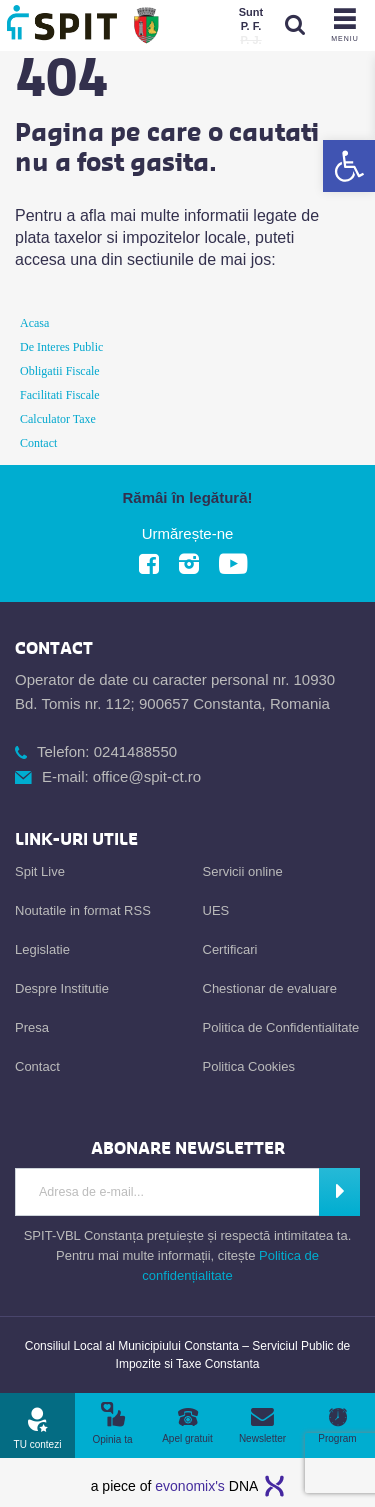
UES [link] (216, 910)
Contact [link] (38, 443)
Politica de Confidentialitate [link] (281, 1027)
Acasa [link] (34, 323)
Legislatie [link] (42, 949)
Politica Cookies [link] (249, 1066)
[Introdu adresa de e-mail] (167, 1192)
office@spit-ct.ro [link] (147, 776)
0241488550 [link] (135, 751)
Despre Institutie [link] (62, 988)
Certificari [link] (230, 949)
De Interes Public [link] (61, 347)
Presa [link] (32, 1027)
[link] (349, 166)
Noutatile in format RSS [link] (83, 910)
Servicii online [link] (243, 871)
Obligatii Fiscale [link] (60, 371)
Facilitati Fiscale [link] (60, 395)
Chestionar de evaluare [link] (270, 988)
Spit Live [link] (40, 871)
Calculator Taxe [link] (58, 419)
